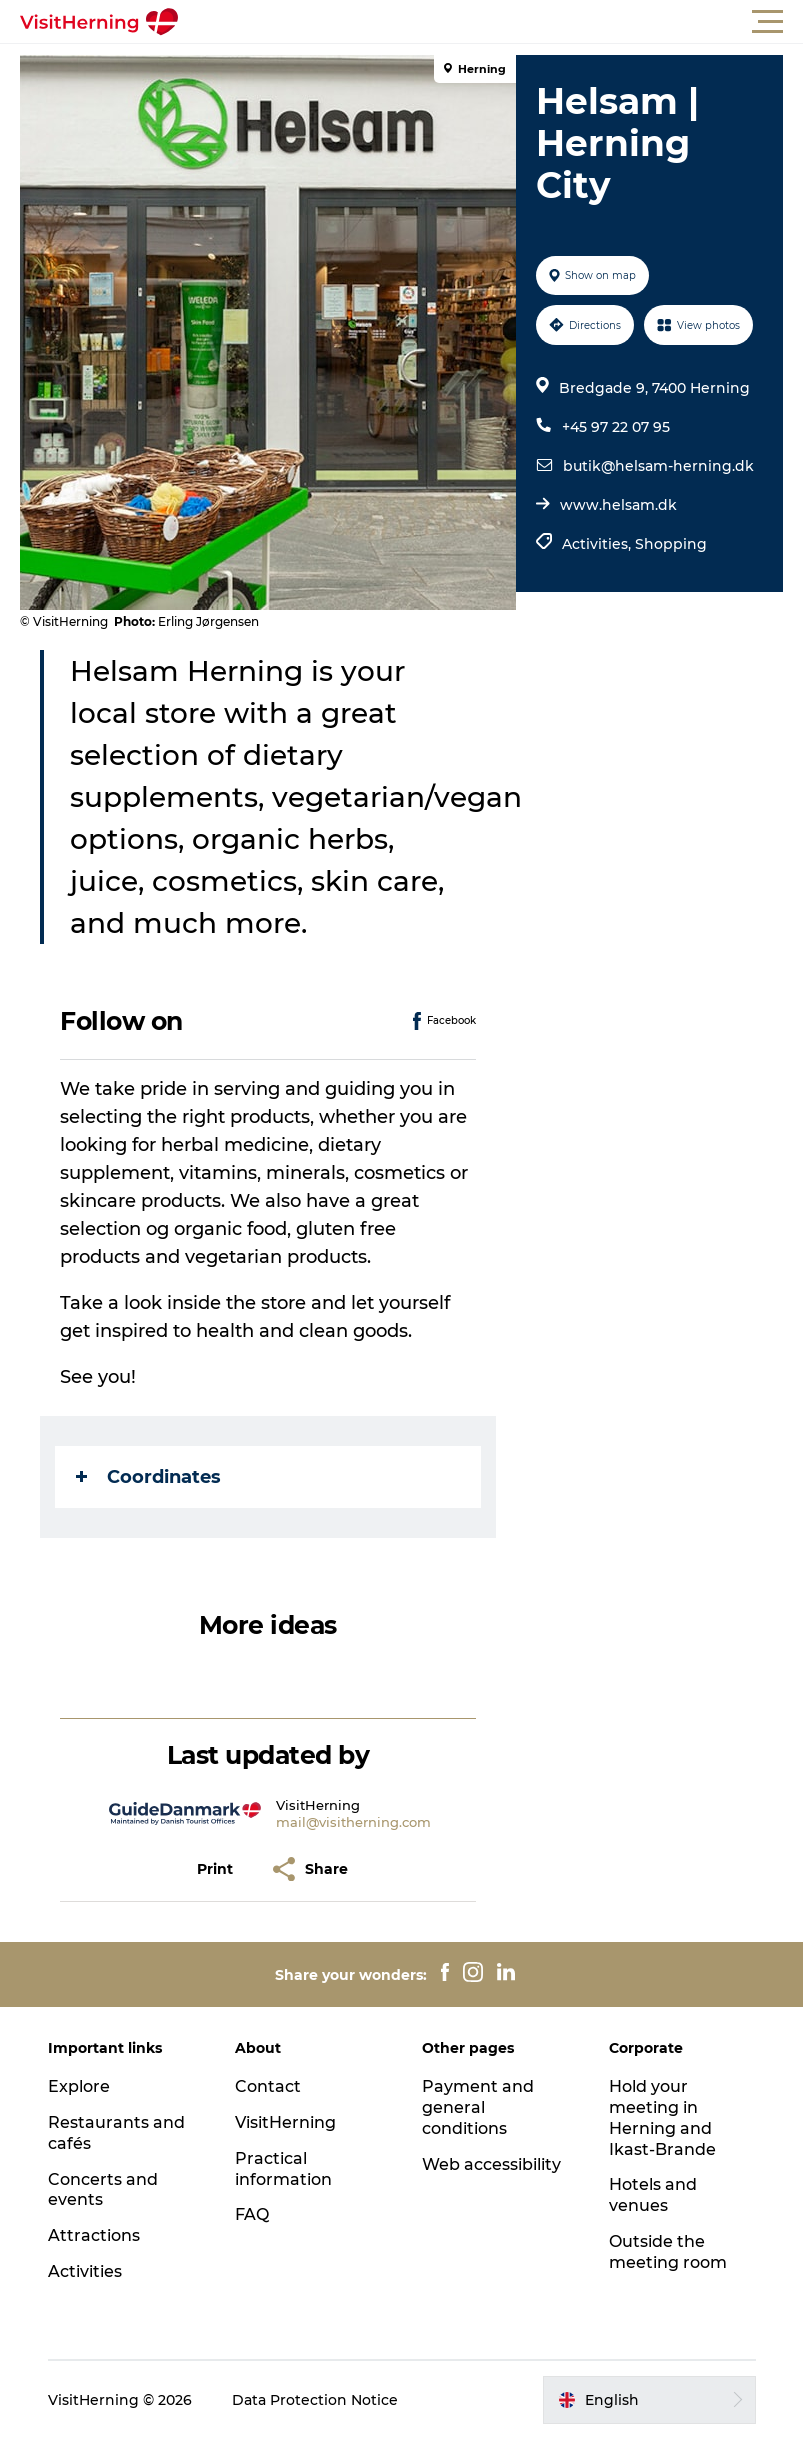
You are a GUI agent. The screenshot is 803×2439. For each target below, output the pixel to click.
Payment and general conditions (478, 2107)
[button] (491, 22)
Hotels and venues (653, 2195)
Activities (85, 2271)
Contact (268, 2086)
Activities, (598, 544)
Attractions (94, 2235)
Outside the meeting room (668, 2252)
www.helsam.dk (618, 505)
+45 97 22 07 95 (616, 427)
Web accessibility (491, 2164)
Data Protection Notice (315, 2400)
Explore (79, 2086)
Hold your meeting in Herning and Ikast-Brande (662, 2117)
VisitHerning (285, 2122)
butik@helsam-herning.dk (658, 466)
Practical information (283, 2169)
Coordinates (148, 1477)
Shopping (671, 544)
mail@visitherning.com (353, 1822)
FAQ (252, 2214)
